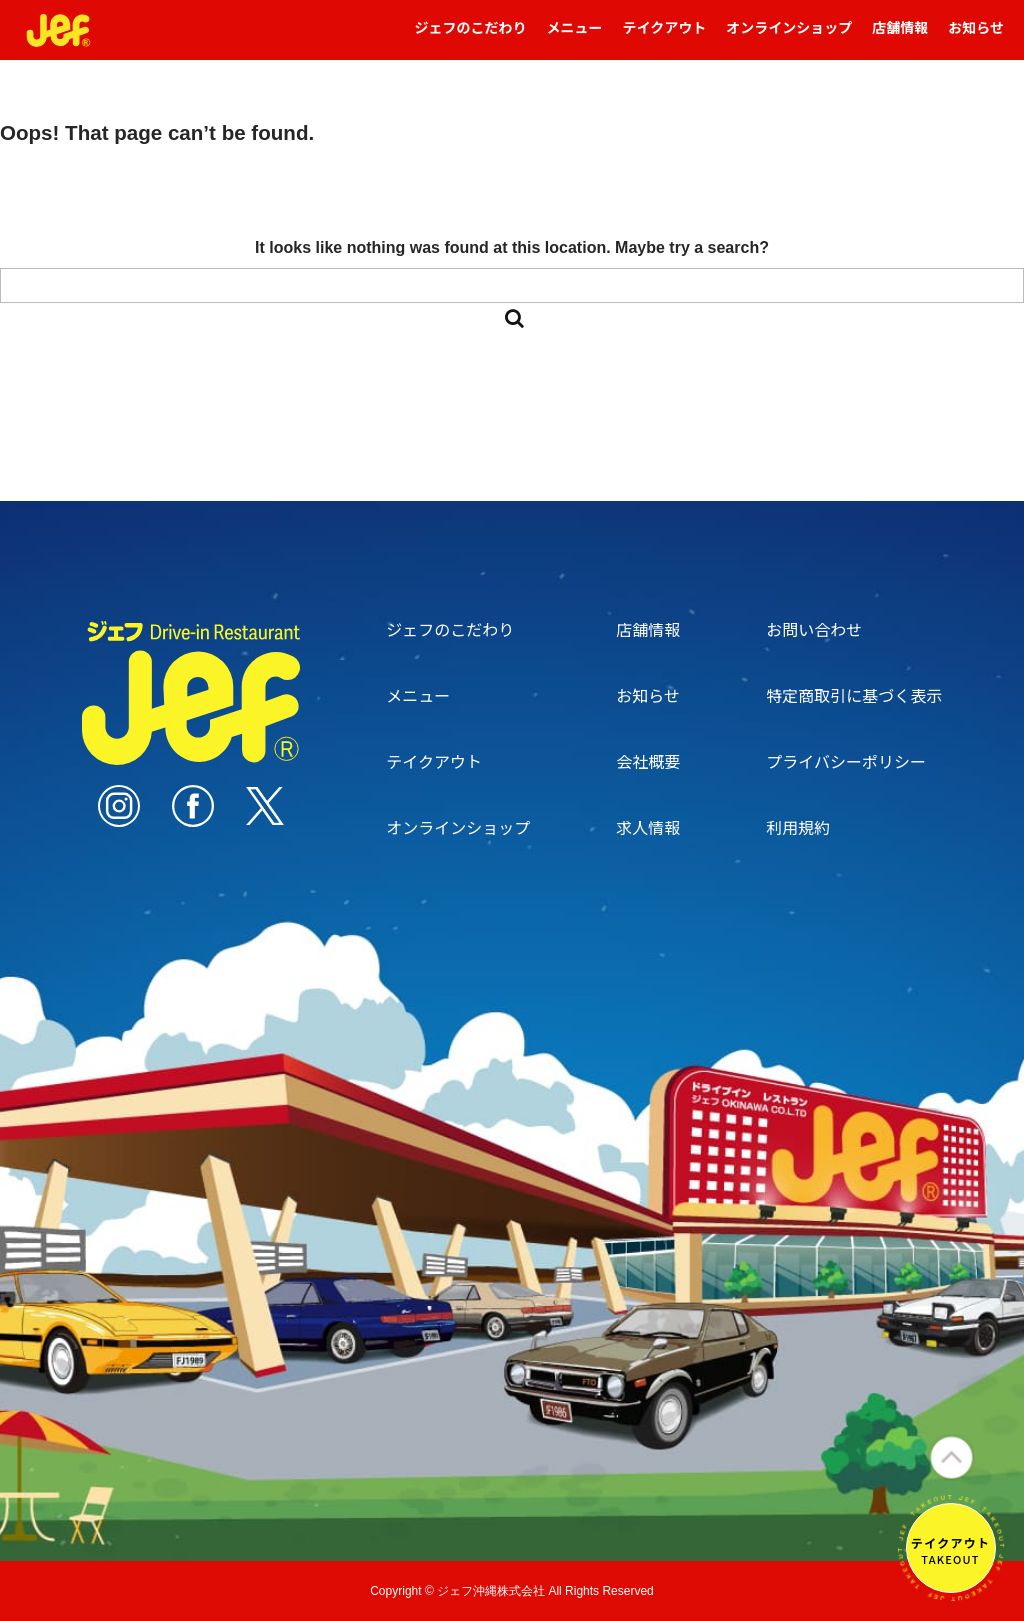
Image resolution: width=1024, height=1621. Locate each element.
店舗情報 (900, 36)
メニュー (575, 36)
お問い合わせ (814, 629)
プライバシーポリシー (846, 761)
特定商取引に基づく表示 (854, 695)
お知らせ (976, 36)
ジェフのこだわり (471, 36)
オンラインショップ (789, 36)
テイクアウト (665, 36)
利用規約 (798, 827)
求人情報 (648, 827)
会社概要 (648, 761)
